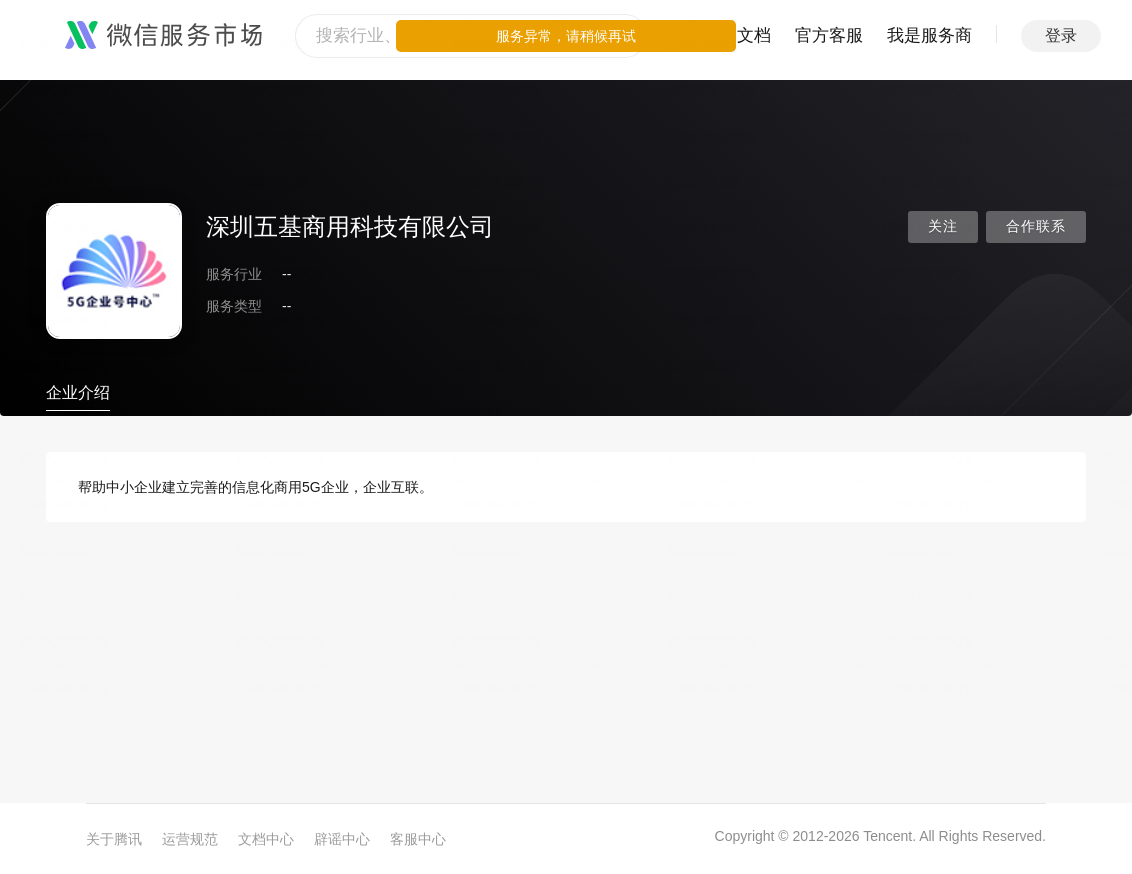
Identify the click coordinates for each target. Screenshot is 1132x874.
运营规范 (190, 839)
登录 (1061, 35)
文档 (754, 35)
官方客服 (829, 35)
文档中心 (266, 839)
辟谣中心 (342, 839)
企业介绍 (78, 392)
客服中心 (418, 839)
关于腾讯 (114, 839)
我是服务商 (929, 35)
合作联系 (1036, 226)
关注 (943, 226)
